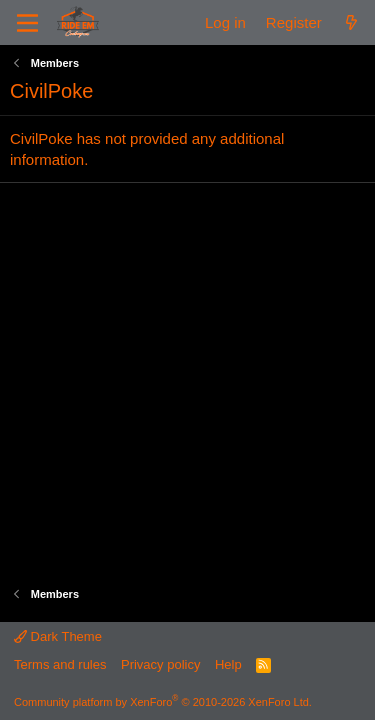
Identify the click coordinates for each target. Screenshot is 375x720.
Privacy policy (160, 664)
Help (228, 664)
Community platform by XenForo (163, 702)
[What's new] (351, 22)
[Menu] (27, 23)
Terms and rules (60, 664)
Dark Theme (58, 636)
